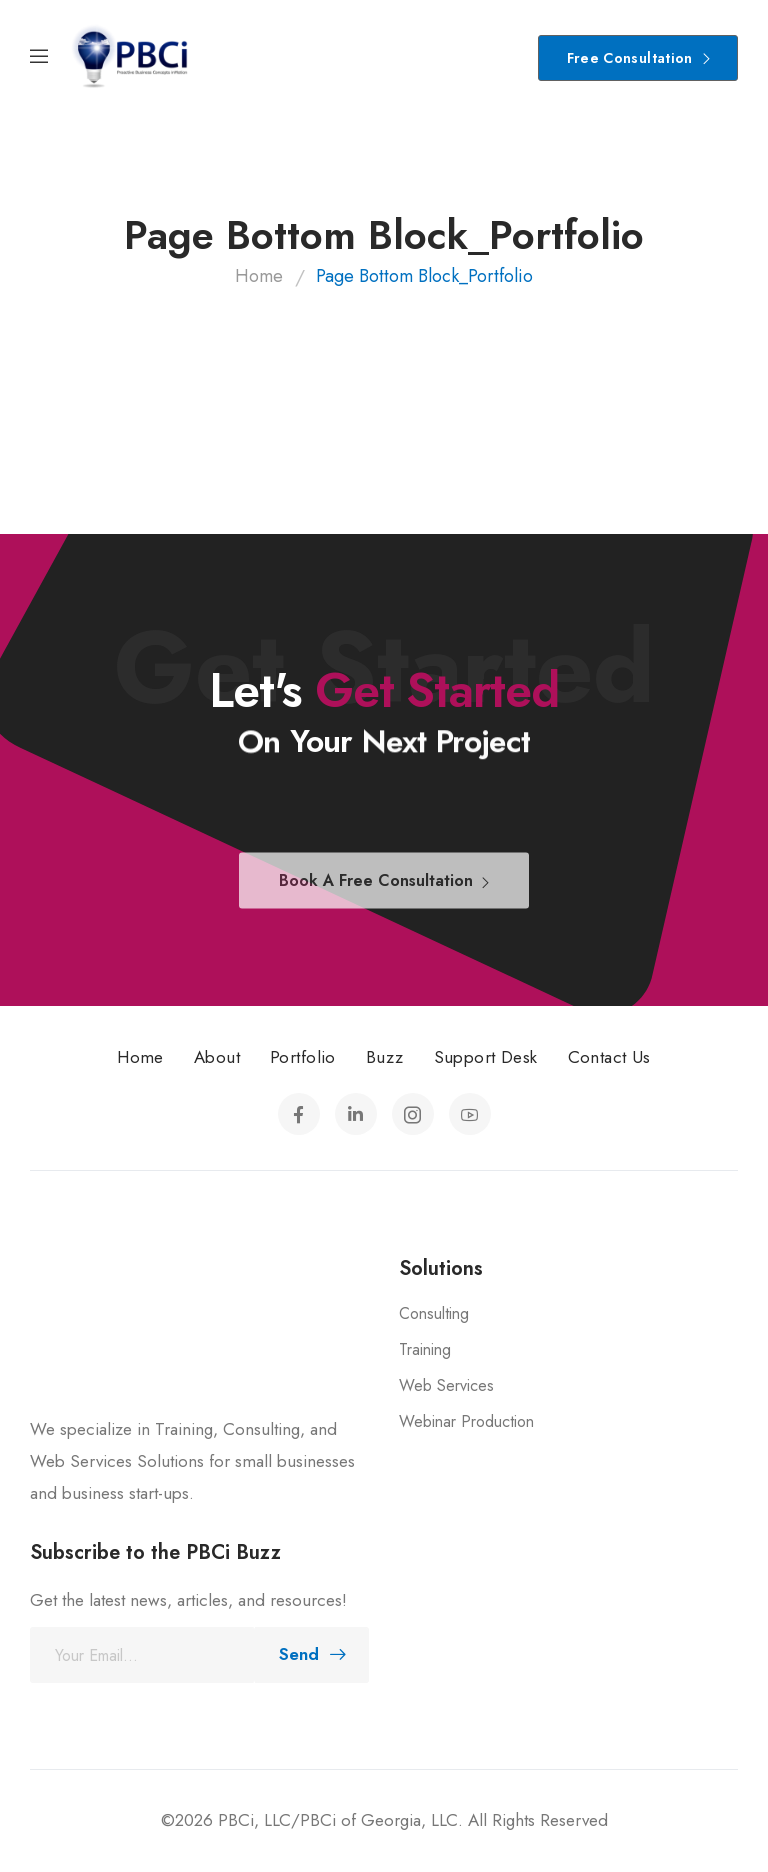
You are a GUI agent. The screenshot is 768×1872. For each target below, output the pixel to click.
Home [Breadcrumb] (259, 276)
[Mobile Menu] (39, 57)
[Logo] (130, 57)
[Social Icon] (299, 1114)
